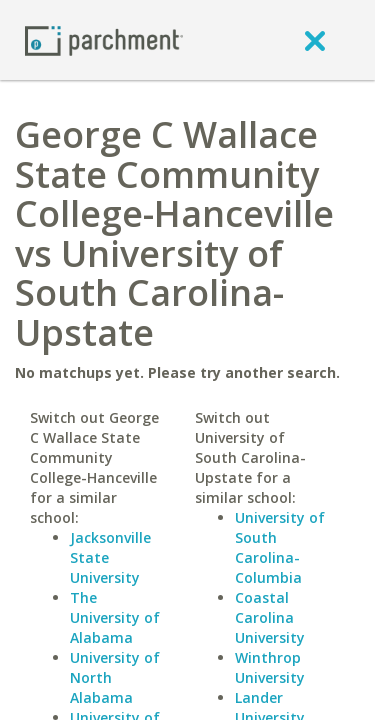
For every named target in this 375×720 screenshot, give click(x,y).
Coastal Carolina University (270, 617)
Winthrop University (270, 667)
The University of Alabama (115, 617)
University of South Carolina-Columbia (280, 547)
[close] (315, 40)
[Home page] (104, 39)
